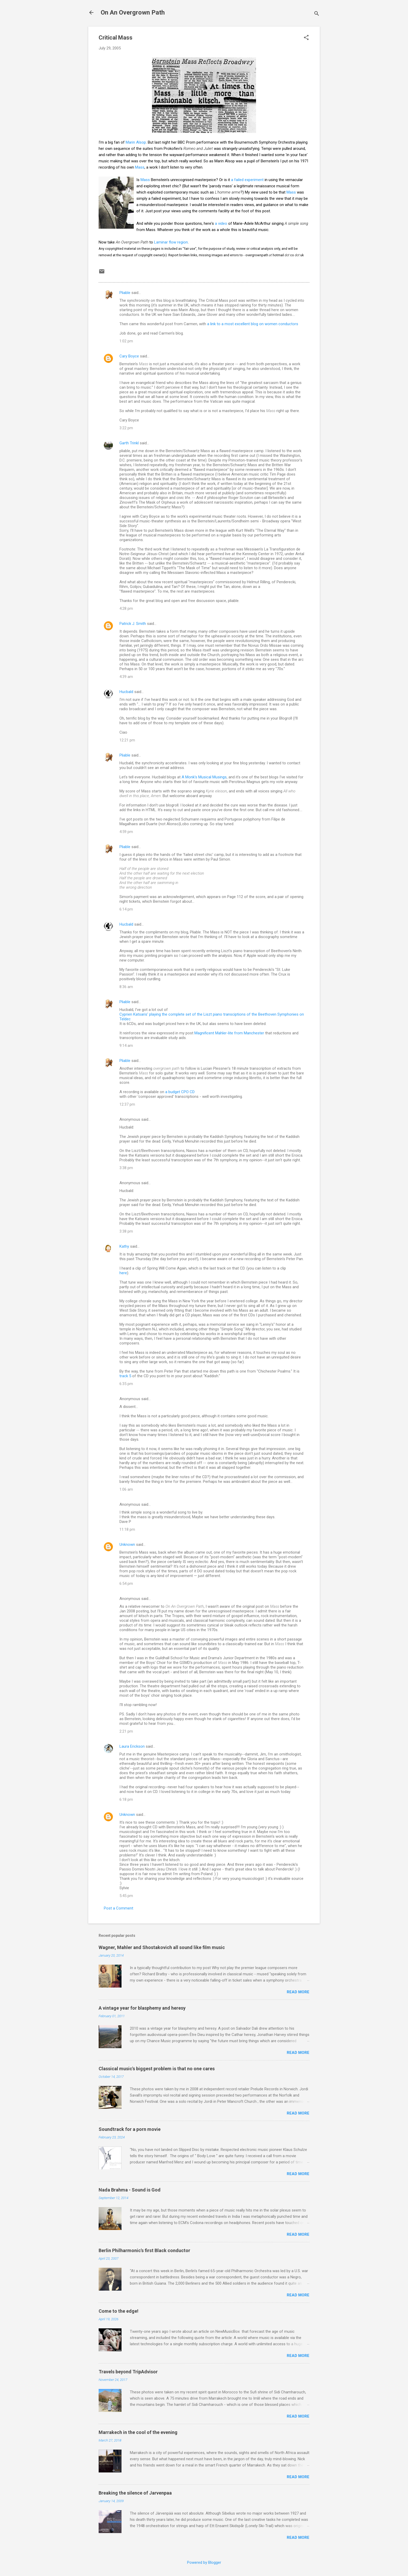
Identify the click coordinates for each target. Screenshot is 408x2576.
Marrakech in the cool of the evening (138, 2432)
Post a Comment (118, 1908)
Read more (298, 1992)
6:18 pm (126, 1799)
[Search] (317, 14)
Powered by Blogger (204, 2562)
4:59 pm (126, 831)
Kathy (124, 1246)
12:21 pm (127, 740)
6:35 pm (126, 1383)
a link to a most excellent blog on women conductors (252, 324)
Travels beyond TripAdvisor (128, 2371)
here (123, 1273)
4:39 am (126, 676)
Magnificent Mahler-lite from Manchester (229, 1033)
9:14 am (126, 1045)
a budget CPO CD (180, 1092)
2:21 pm (126, 1731)
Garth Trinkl (129, 443)
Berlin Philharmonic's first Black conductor (144, 2250)
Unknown (127, 1544)
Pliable (124, 292)
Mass (139, 167)
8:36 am (126, 986)
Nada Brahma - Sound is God (130, 2190)
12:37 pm (127, 1104)
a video (221, 223)
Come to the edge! (118, 2311)
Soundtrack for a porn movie (130, 2129)
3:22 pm (126, 428)
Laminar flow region (171, 242)
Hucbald (126, 691)
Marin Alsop (136, 142)
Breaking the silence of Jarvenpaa (135, 2493)
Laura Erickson (132, 1746)
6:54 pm (126, 1583)
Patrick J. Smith (132, 623)
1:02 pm (126, 341)
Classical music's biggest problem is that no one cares (157, 2068)
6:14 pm (126, 909)
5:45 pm (126, 1895)
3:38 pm (126, 1167)
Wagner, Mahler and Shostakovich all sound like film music (162, 1947)
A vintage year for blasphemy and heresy (142, 2008)
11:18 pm (127, 1529)
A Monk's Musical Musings (204, 777)
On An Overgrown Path (133, 12)
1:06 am (126, 1489)
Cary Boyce (129, 356)
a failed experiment (248, 179)
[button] (306, 38)
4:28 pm (126, 608)
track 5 (125, 1376)
